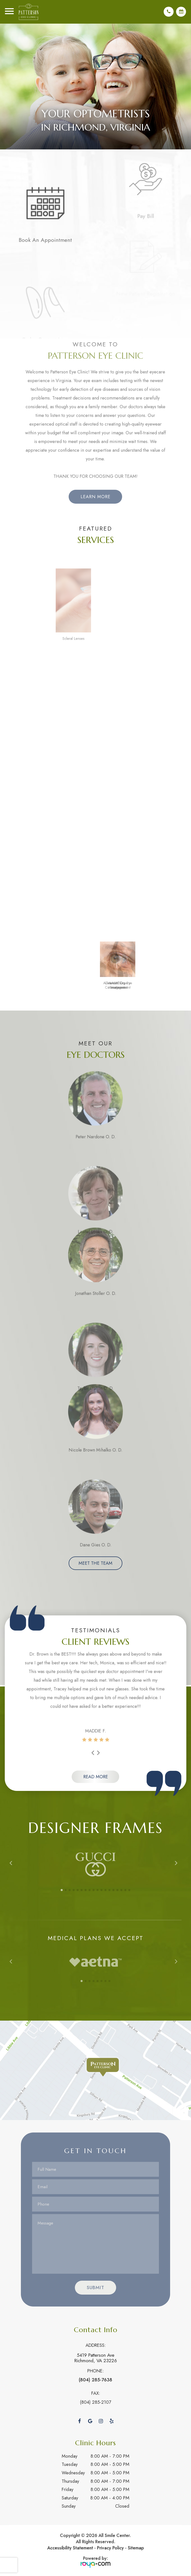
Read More (95, 1777)
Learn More (95, 482)
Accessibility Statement (70, 2548)
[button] (62, 1874)
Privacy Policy (110, 2548)
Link (117, 965)
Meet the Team (95, 1563)
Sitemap (136, 2548)
